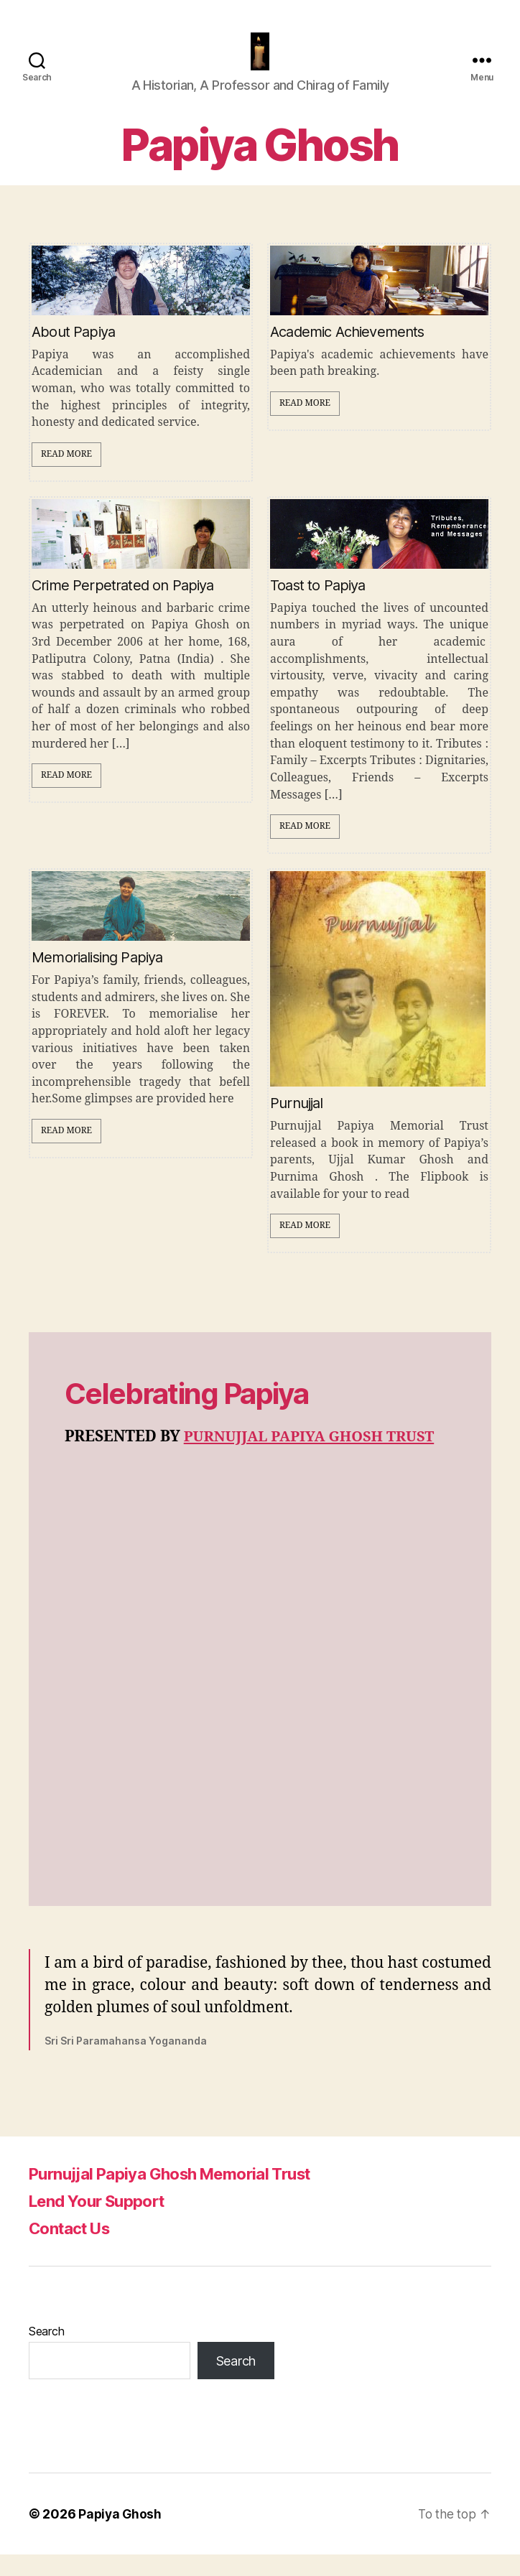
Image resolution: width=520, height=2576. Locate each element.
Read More (66, 475)
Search (46, 2352)
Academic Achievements (347, 353)
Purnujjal (296, 1124)
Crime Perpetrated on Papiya (123, 606)
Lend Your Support (104, 2222)
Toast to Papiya (318, 606)
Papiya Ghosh (121, 2535)
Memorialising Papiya (97, 978)
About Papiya (73, 353)
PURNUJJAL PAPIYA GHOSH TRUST (315, 1458)
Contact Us (74, 2249)
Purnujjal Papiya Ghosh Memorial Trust (182, 2195)
